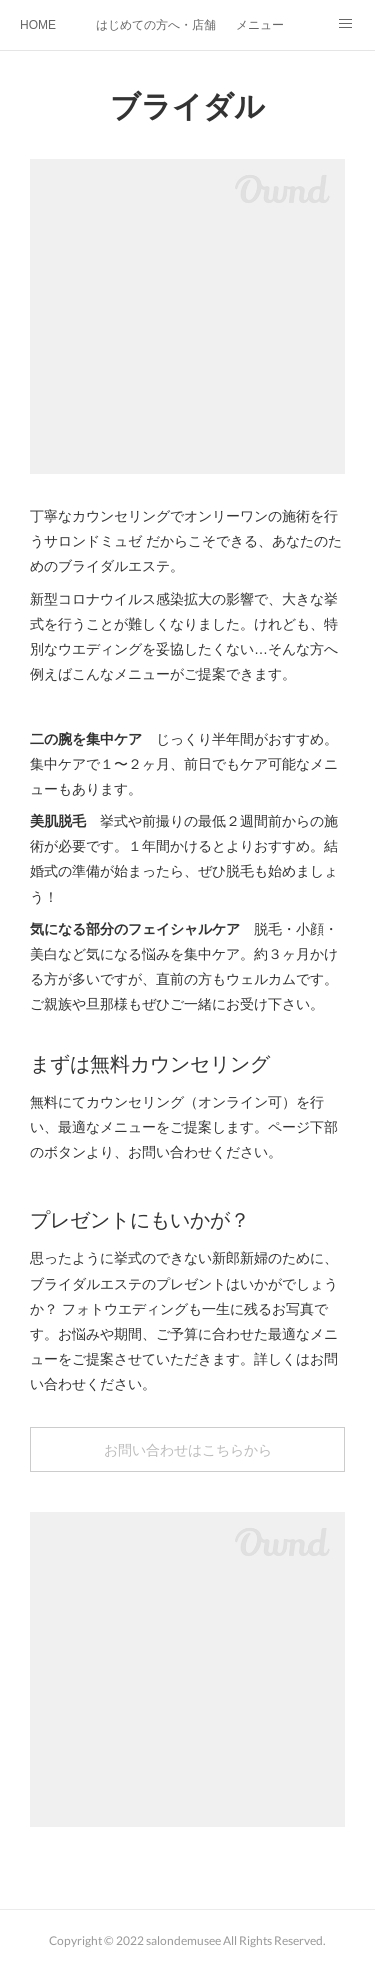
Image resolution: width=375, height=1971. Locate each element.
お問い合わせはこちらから (188, 1449)
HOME (38, 25)
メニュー (260, 25)
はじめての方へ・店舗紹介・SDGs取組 (156, 25)
